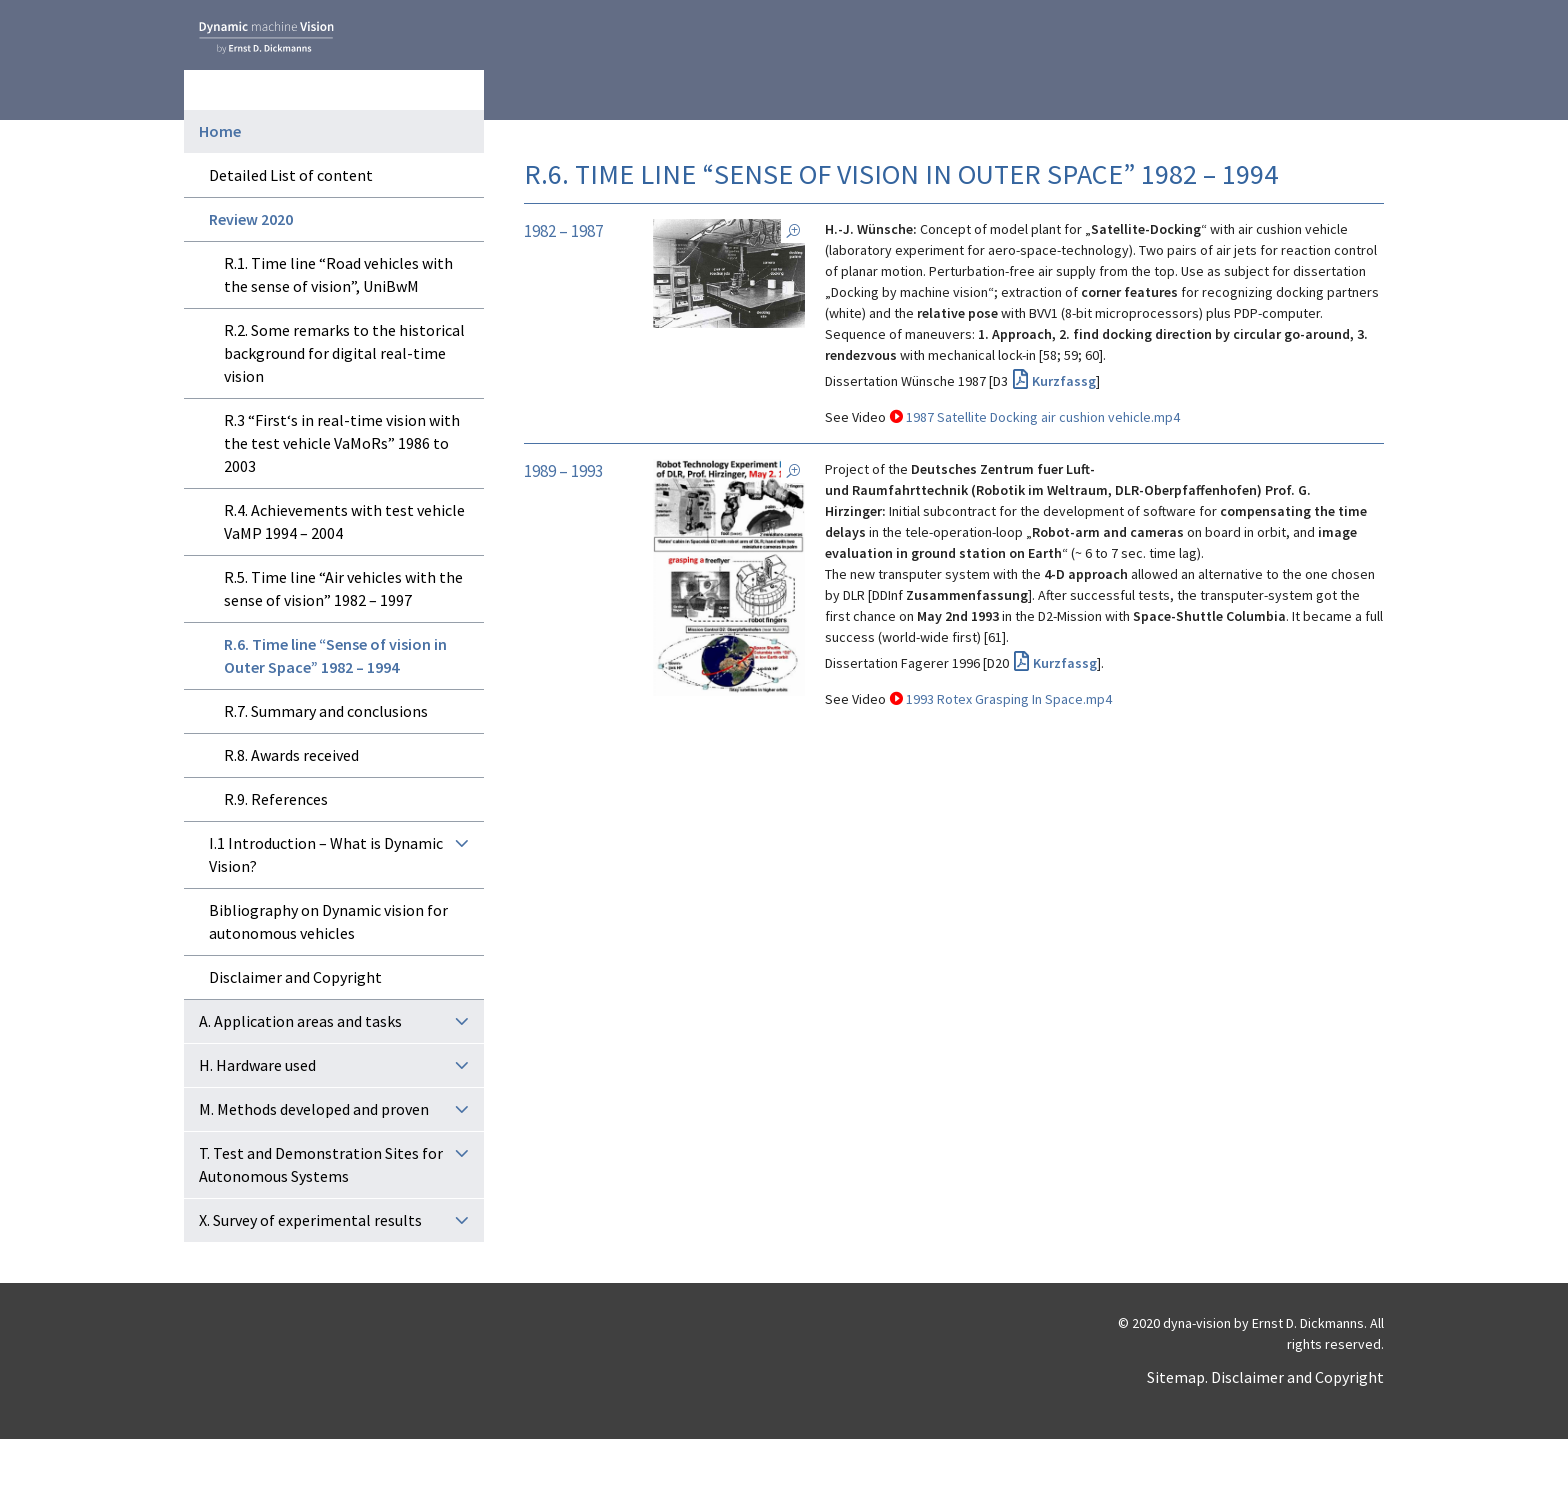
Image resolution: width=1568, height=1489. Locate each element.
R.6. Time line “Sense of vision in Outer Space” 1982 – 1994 (335, 705)
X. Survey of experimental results (310, 1270)
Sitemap (1176, 1427)
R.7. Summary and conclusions (326, 761)
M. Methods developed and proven (314, 1159)
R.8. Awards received (291, 805)
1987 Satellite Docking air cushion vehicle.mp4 (1043, 417)
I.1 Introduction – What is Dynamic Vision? (326, 904)
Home (220, 181)
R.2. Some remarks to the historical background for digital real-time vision (344, 403)
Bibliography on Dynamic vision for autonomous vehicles (328, 971)
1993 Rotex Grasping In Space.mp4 (1009, 699)
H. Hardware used (257, 1115)
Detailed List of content (291, 225)
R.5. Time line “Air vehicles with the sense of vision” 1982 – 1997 (343, 638)
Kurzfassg (1064, 381)
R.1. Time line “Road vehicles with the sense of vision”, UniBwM (338, 324)
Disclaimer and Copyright (295, 1027)
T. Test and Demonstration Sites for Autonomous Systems (321, 1214)
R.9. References (276, 849)
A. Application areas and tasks (300, 1071)
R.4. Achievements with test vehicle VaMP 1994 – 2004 (344, 571)
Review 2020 (251, 269)
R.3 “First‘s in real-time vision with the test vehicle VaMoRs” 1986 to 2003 (342, 493)
